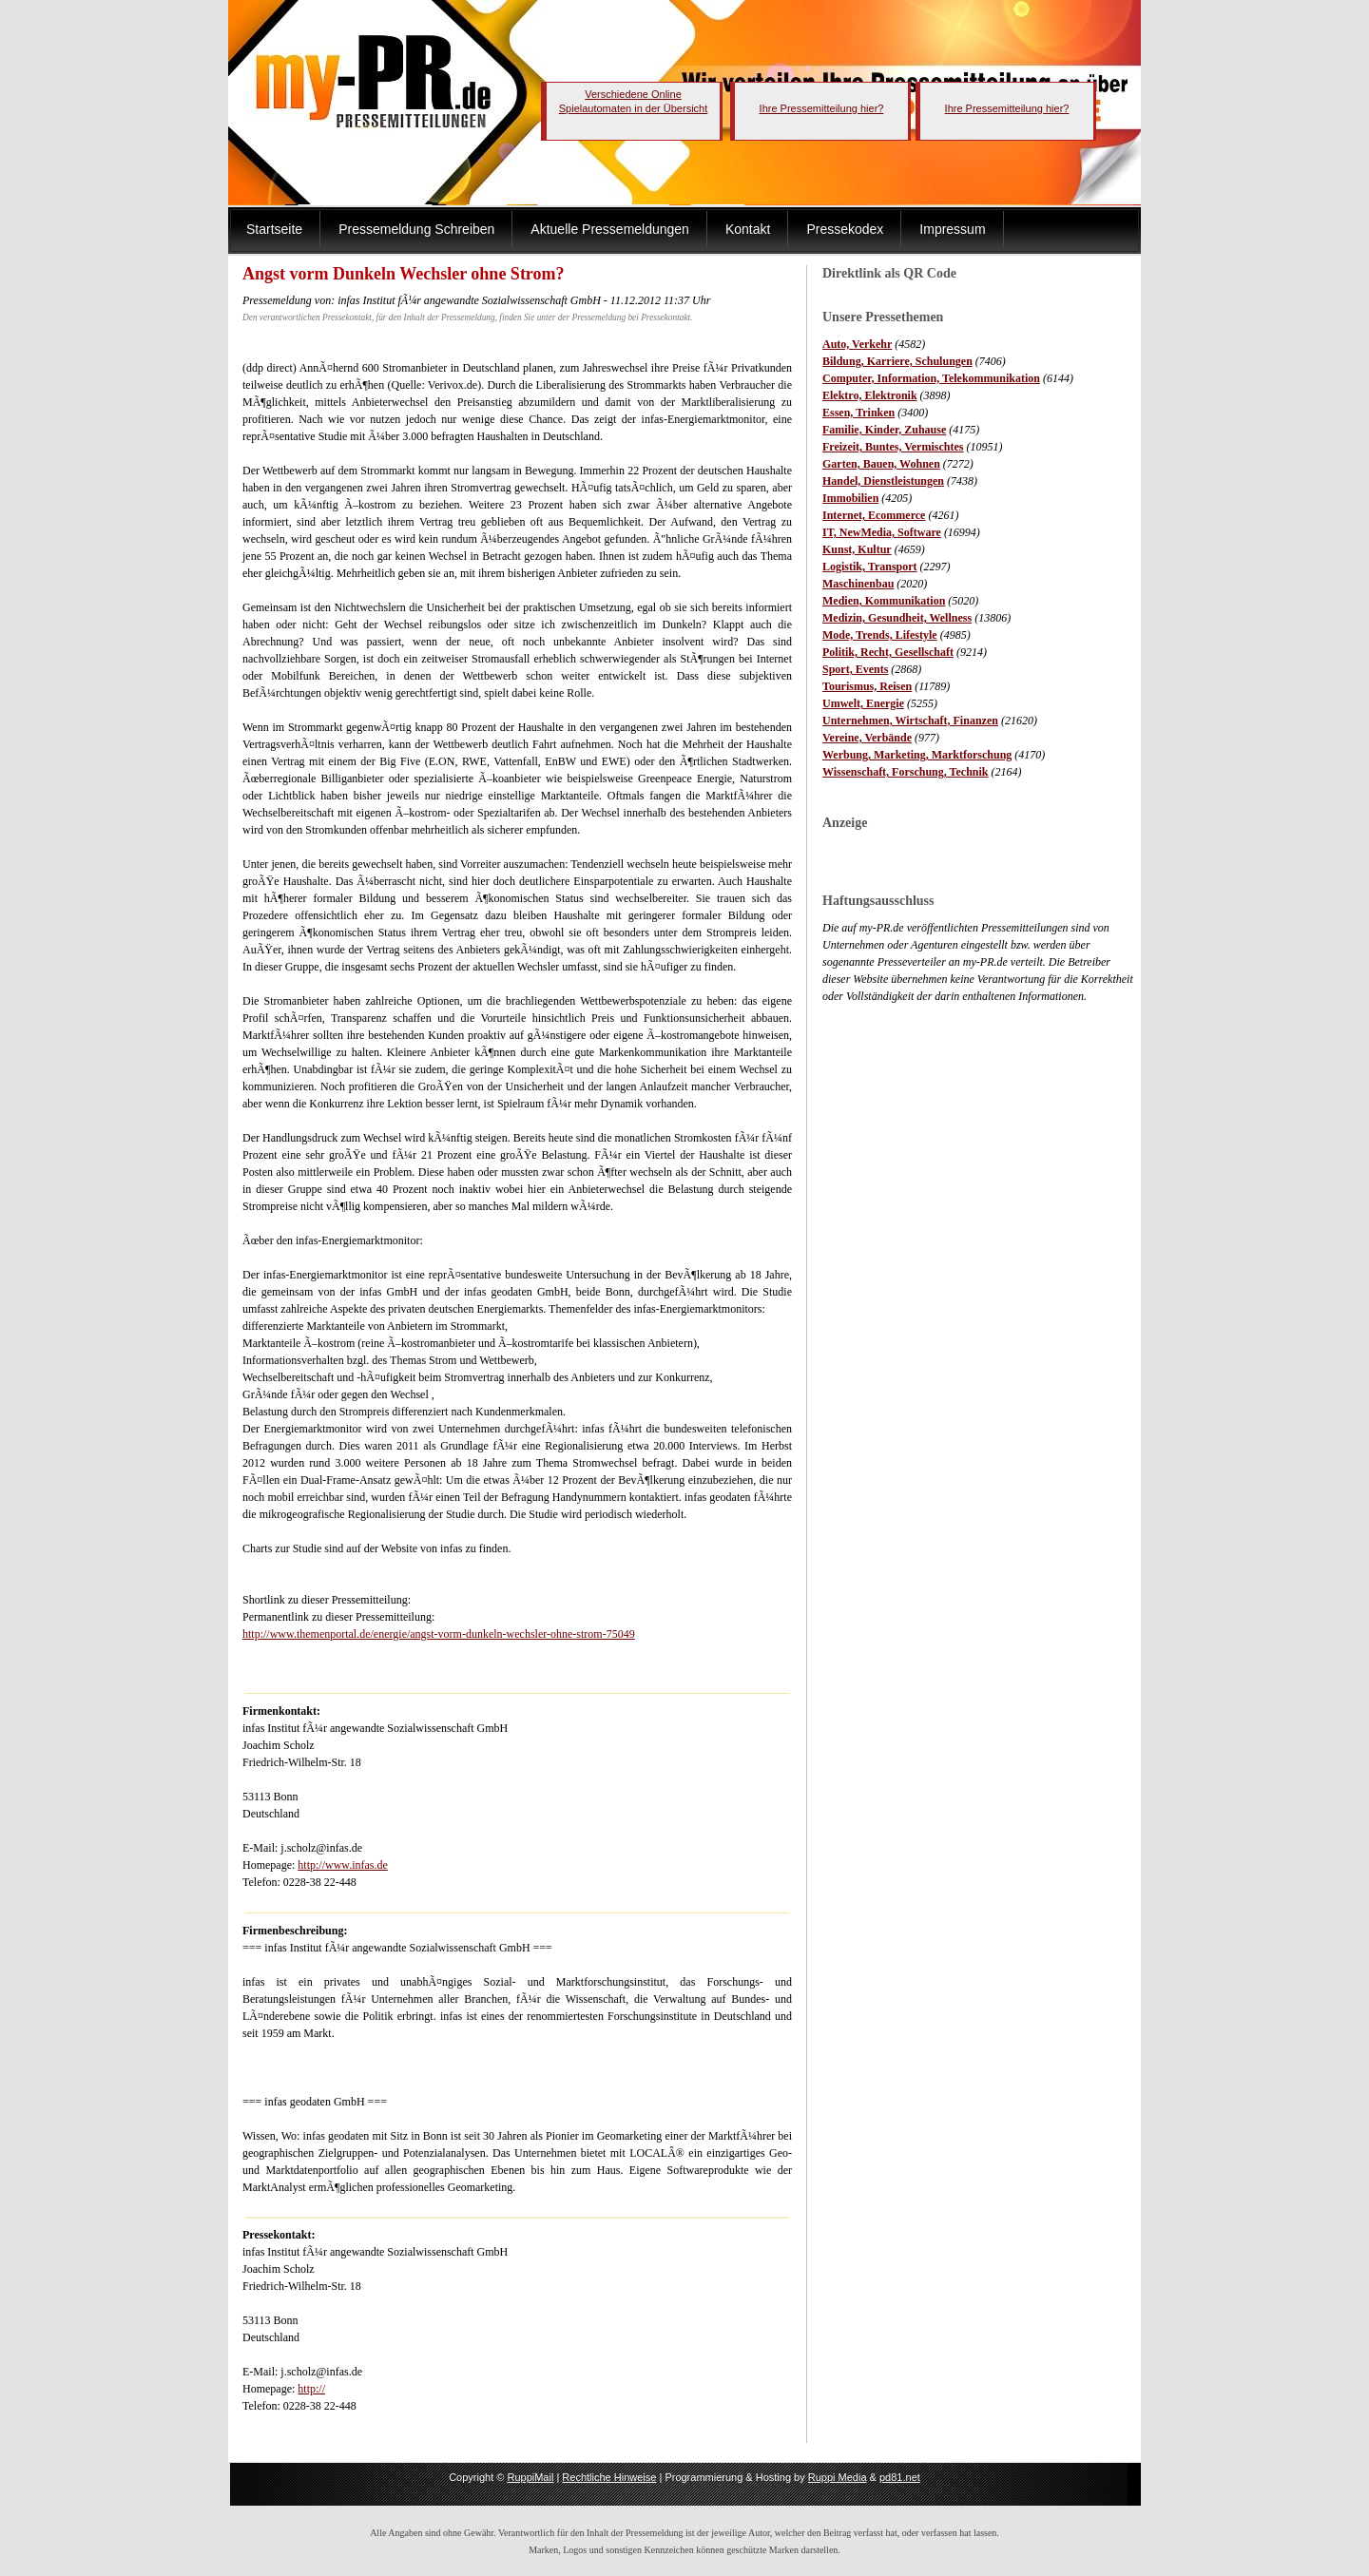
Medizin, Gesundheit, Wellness (897, 618)
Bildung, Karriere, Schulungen (897, 361)
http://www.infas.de (343, 1865)
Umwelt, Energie (863, 703)
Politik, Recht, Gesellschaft (888, 652)
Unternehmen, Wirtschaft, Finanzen (910, 720)
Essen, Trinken (858, 412)
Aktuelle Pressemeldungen (609, 229)
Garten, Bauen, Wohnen (881, 464)
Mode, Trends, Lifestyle (879, 635)
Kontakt (747, 229)
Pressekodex (844, 229)
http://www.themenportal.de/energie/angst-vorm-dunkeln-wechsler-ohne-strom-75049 (438, 1634)
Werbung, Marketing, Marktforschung (917, 754)
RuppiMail (530, 2477)
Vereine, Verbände (867, 737)
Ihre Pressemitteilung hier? (822, 108)
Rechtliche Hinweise (609, 2477)
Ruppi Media (837, 2477)
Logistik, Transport (869, 566)
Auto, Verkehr (857, 344)
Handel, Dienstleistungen (883, 481)
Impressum (952, 229)
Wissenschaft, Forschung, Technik (905, 772)
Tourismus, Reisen (867, 686)
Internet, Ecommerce (873, 515)
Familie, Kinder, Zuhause (884, 429)
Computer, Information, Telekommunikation (931, 378)
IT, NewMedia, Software (881, 532)
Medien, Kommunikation (883, 600)
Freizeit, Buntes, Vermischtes (892, 446)
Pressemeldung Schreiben (416, 229)
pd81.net (899, 2477)
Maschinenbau (858, 583)
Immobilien (850, 498)
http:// (311, 2388)
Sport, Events (855, 669)
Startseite (274, 229)
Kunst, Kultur (857, 549)
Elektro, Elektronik (869, 395)
